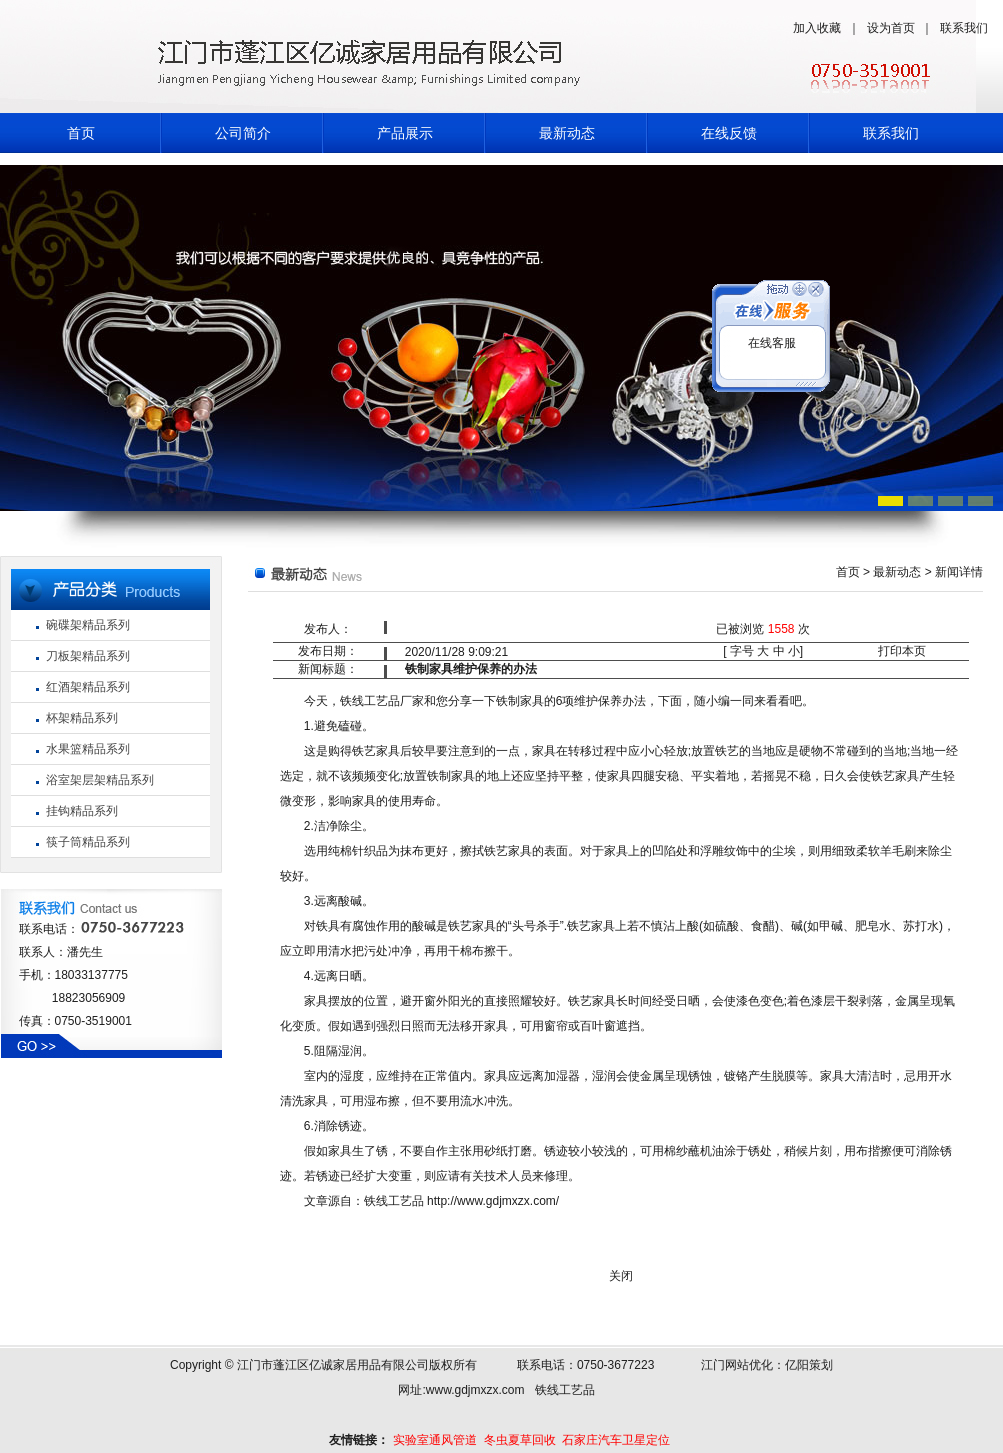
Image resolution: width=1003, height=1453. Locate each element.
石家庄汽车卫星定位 (616, 1440)
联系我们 (964, 28)
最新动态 (567, 133)
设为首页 (891, 28)
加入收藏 (817, 28)
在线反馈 (729, 133)
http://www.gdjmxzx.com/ (493, 1201)
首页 (81, 133)
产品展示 (405, 133)
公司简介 (243, 133)
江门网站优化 (737, 1365)
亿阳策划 (809, 1365)
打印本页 (902, 651)
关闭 (621, 1276)
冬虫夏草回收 (520, 1440)
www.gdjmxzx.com (475, 1390)
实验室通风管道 (435, 1440)
